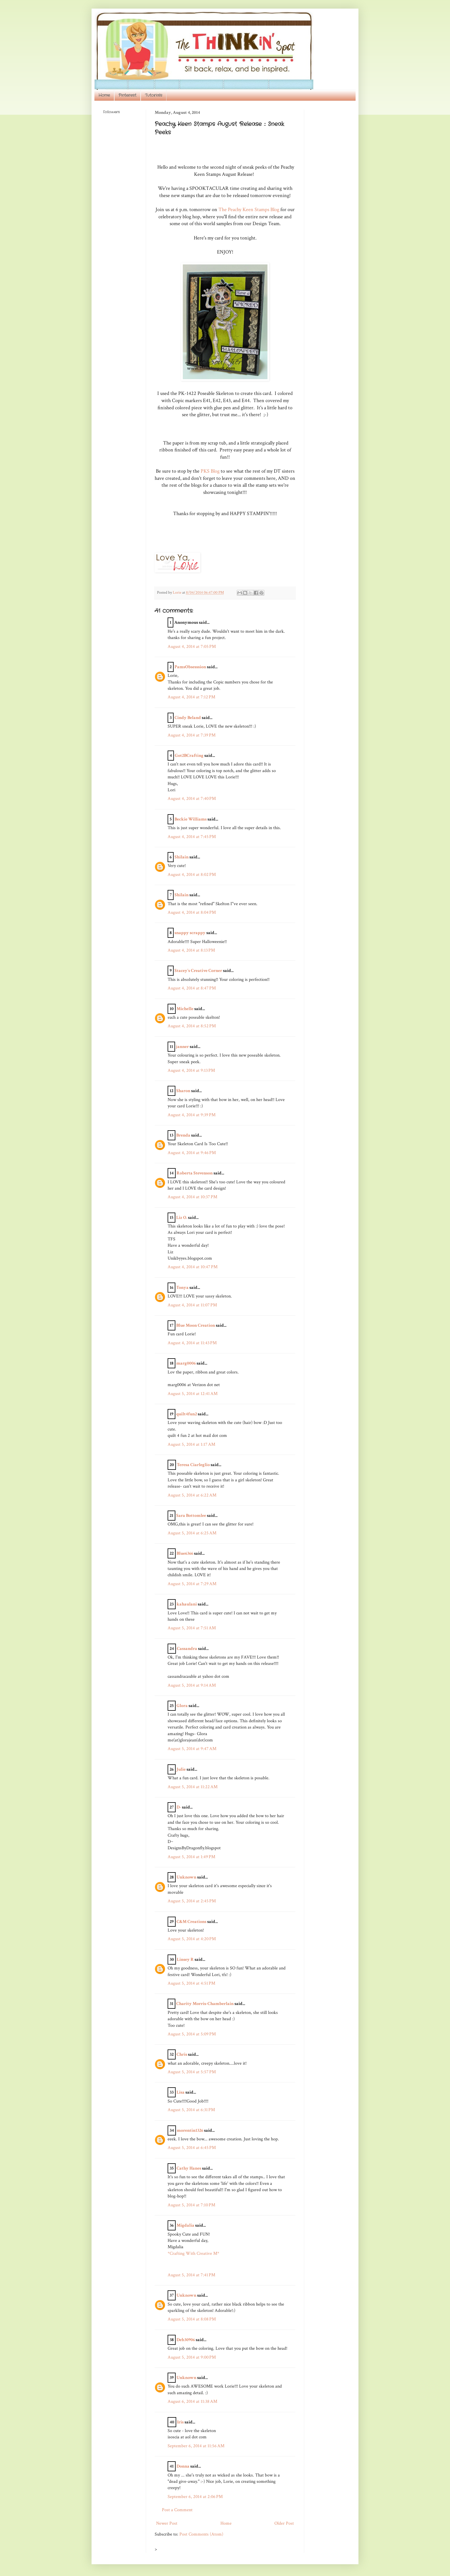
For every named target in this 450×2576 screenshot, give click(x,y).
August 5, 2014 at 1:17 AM (191, 1444)
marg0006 (186, 1363)
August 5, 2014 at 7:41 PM (191, 2275)
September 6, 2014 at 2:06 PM (195, 2497)
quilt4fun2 (186, 1414)
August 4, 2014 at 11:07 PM (192, 1305)
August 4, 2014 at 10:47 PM (193, 1267)
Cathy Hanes (188, 2168)
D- (178, 1807)
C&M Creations (191, 1922)
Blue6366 (184, 1553)
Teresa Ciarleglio (193, 1465)
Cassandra (187, 1649)
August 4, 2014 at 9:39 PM (192, 1115)
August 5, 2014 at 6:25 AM (192, 1533)
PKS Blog (209, 471)
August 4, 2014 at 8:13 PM (191, 950)
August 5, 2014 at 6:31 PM (191, 2110)
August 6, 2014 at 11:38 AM (192, 2401)
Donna (182, 2466)
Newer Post (166, 2523)
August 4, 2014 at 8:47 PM (192, 988)
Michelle (184, 1009)
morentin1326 (190, 2130)
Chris (181, 2054)
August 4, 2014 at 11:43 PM (192, 1343)
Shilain (181, 857)
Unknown (186, 1877)
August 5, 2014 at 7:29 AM (192, 1584)
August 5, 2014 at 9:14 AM (192, 1685)
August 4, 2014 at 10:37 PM (192, 1197)
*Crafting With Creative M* (193, 2253)
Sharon (183, 1091)
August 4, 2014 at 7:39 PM (192, 735)
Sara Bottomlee (191, 1516)
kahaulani (186, 1604)
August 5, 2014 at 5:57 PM (192, 2072)
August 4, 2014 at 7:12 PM (191, 697)
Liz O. (181, 1218)
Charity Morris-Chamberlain (205, 2004)
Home (104, 95)
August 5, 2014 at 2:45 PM (192, 1901)
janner (182, 1047)
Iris (180, 2422)
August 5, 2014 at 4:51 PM (191, 1983)
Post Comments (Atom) (201, 2534)
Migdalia (185, 2225)
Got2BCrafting (189, 756)
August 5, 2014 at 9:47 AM (192, 1749)
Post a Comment (177, 2510)
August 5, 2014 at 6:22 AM (192, 1495)
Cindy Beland (187, 718)
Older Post (284, 2523)
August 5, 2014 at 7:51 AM (192, 1628)
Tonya (182, 1288)
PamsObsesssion (190, 667)
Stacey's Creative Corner (198, 971)
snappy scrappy (189, 933)
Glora (182, 1706)
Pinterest (127, 95)
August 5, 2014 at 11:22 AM (193, 1787)
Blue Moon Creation (195, 1325)
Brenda (183, 1135)
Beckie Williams (190, 819)
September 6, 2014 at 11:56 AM (196, 2446)
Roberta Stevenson (194, 1173)
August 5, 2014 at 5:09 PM (192, 2034)
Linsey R (185, 1960)
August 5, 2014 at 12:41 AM (193, 1394)
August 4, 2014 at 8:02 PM (192, 875)
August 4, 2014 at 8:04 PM (192, 912)
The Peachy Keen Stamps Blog (248, 209)
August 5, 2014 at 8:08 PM (192, 2319)
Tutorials (153, 95)
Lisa (180, 2092)
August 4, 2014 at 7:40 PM (192, 799)
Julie (181, 1769)
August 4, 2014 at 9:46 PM (192, 1153)
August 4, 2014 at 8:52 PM (192, 1026)
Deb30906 (185, 2340)
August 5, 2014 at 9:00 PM (192, 2357)
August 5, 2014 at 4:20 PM (192, 1939)
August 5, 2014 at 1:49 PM (191, 1857)
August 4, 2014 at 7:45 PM (192, 837)
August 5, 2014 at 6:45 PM (192, 2148)
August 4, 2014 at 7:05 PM (192, 647)
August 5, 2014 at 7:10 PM (191, 2205)
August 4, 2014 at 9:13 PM (191, 1070)
